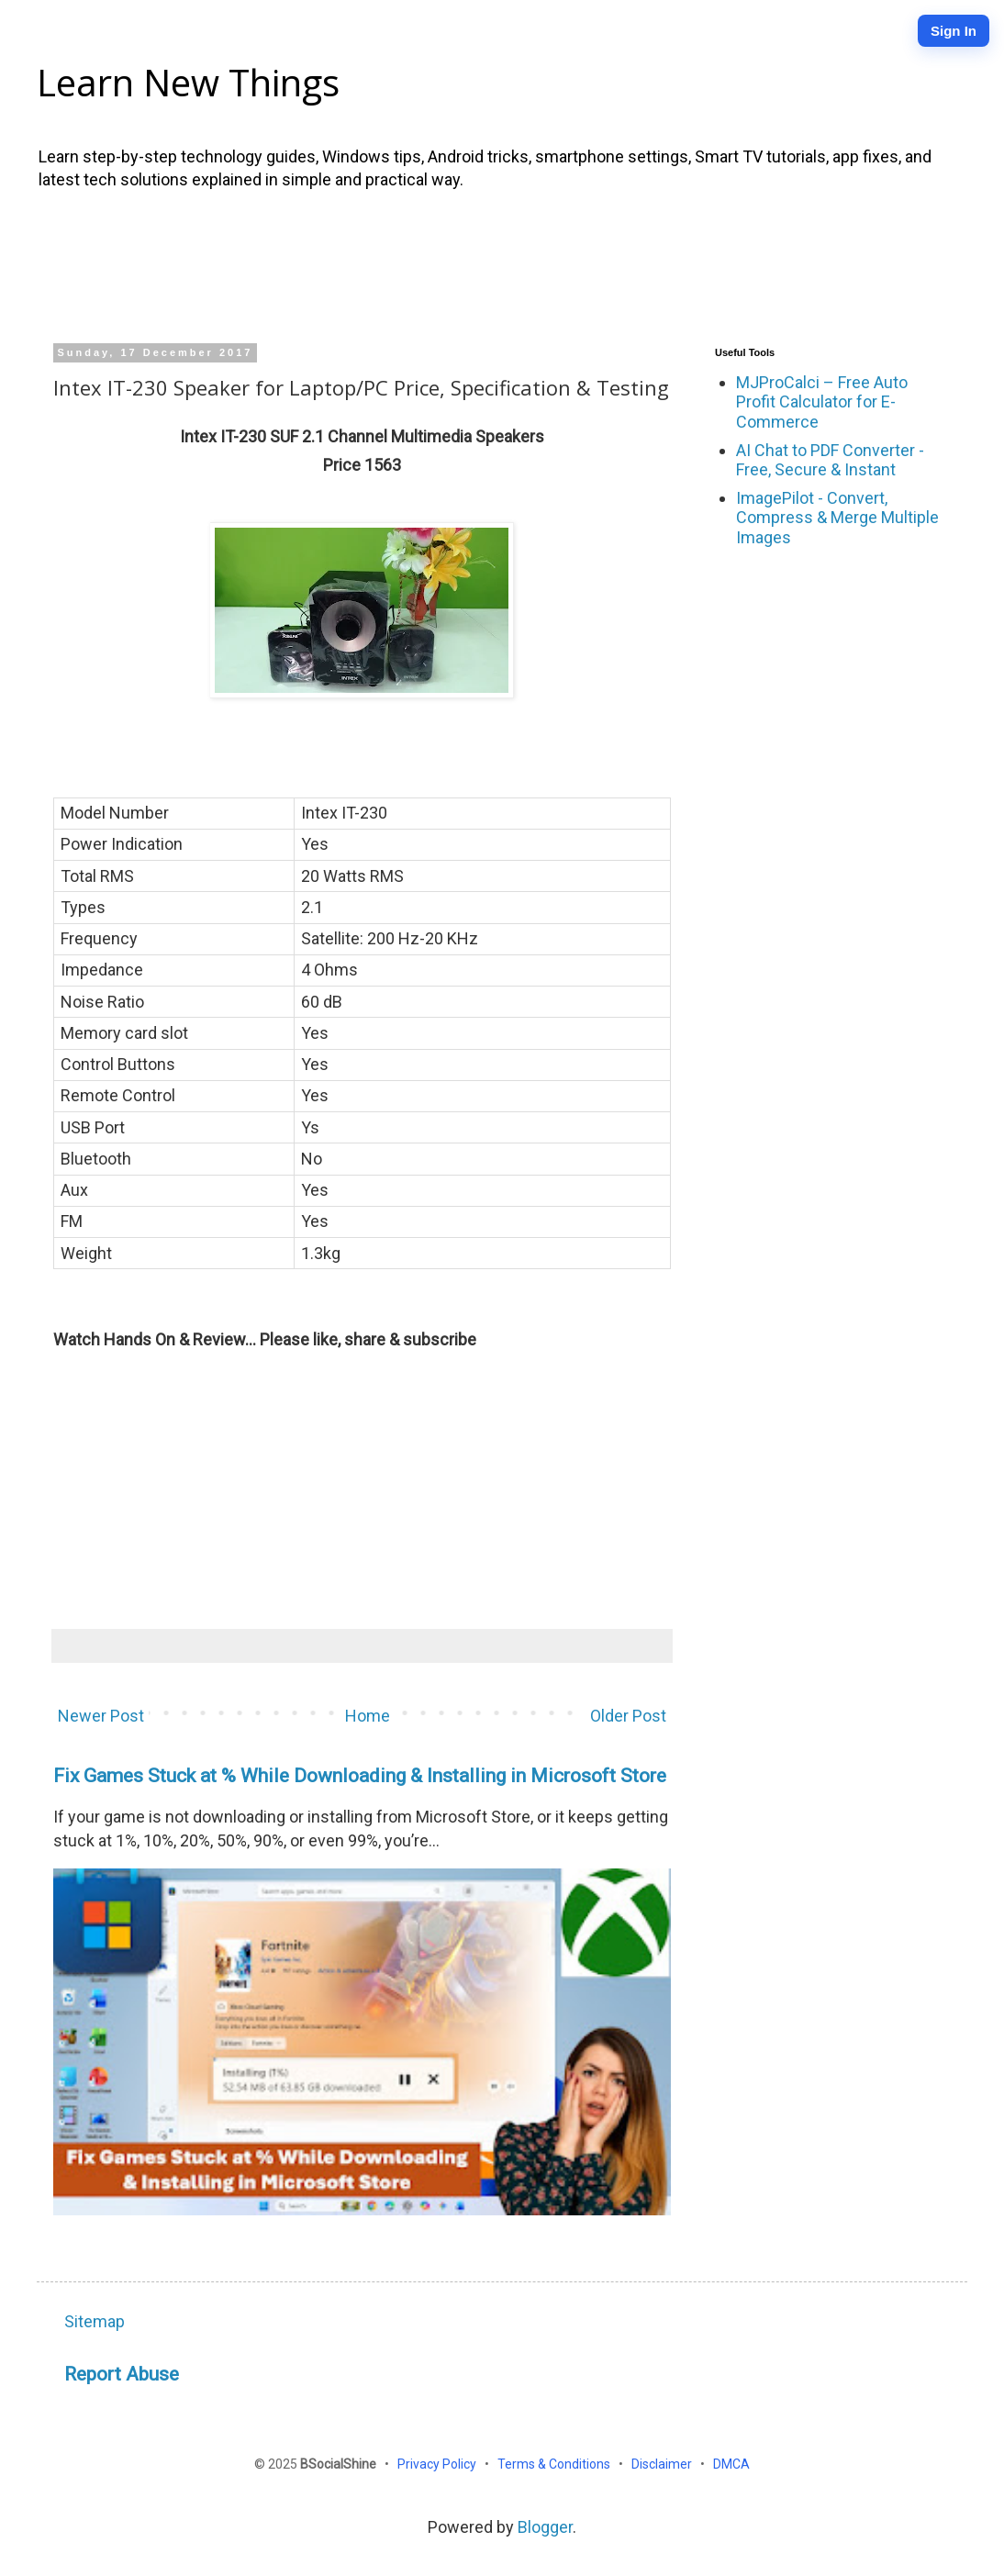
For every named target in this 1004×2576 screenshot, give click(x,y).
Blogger (545, 2527)
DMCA (731, 2464)
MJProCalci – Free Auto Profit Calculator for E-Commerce (822, 402)
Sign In (953, 31)
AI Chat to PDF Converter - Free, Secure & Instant (830, 460)
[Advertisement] (502, 264)
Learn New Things (188, 82)
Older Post (628, 1715)
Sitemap (94, 2321)
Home (367, 1715)
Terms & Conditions (555, 2464)
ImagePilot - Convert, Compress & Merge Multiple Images (837, 517)
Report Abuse (121, 2373)
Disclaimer (663, 2464)
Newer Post (101, 1715)
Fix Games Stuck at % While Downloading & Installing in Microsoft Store (359, 1775)
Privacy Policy (438, 2464)
